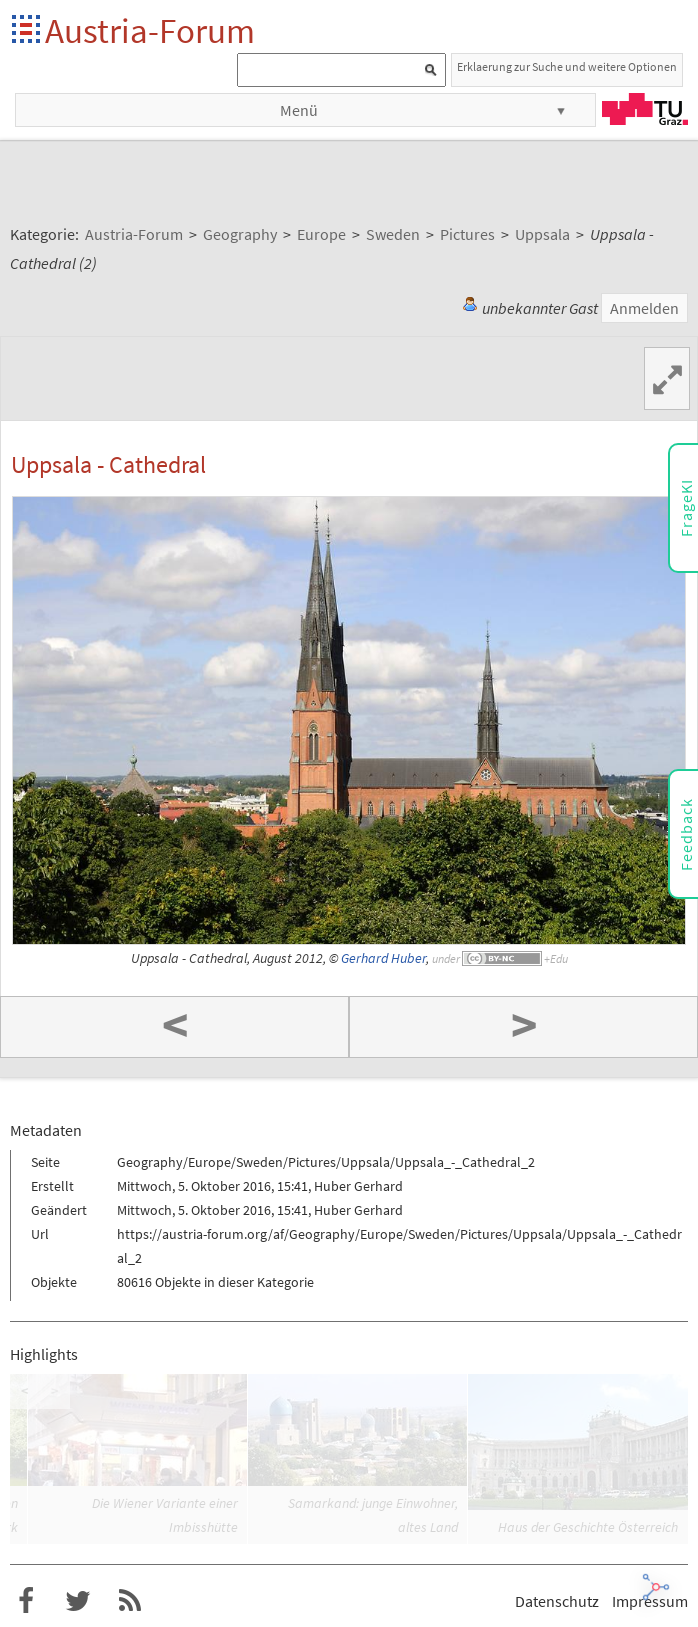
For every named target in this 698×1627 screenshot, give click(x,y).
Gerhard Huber (383, 958)
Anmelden (644, 308)
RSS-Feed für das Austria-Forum (130, 1601)
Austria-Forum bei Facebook (26, 1601)
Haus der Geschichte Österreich (588, 1527)
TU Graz (645, 109)
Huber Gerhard (358, 1186)
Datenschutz (557, 1601)
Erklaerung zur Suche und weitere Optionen (567, 66)
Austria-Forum (150, 30)
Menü (299, 110)
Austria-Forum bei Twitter (78, 1601)
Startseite (27, 30)
